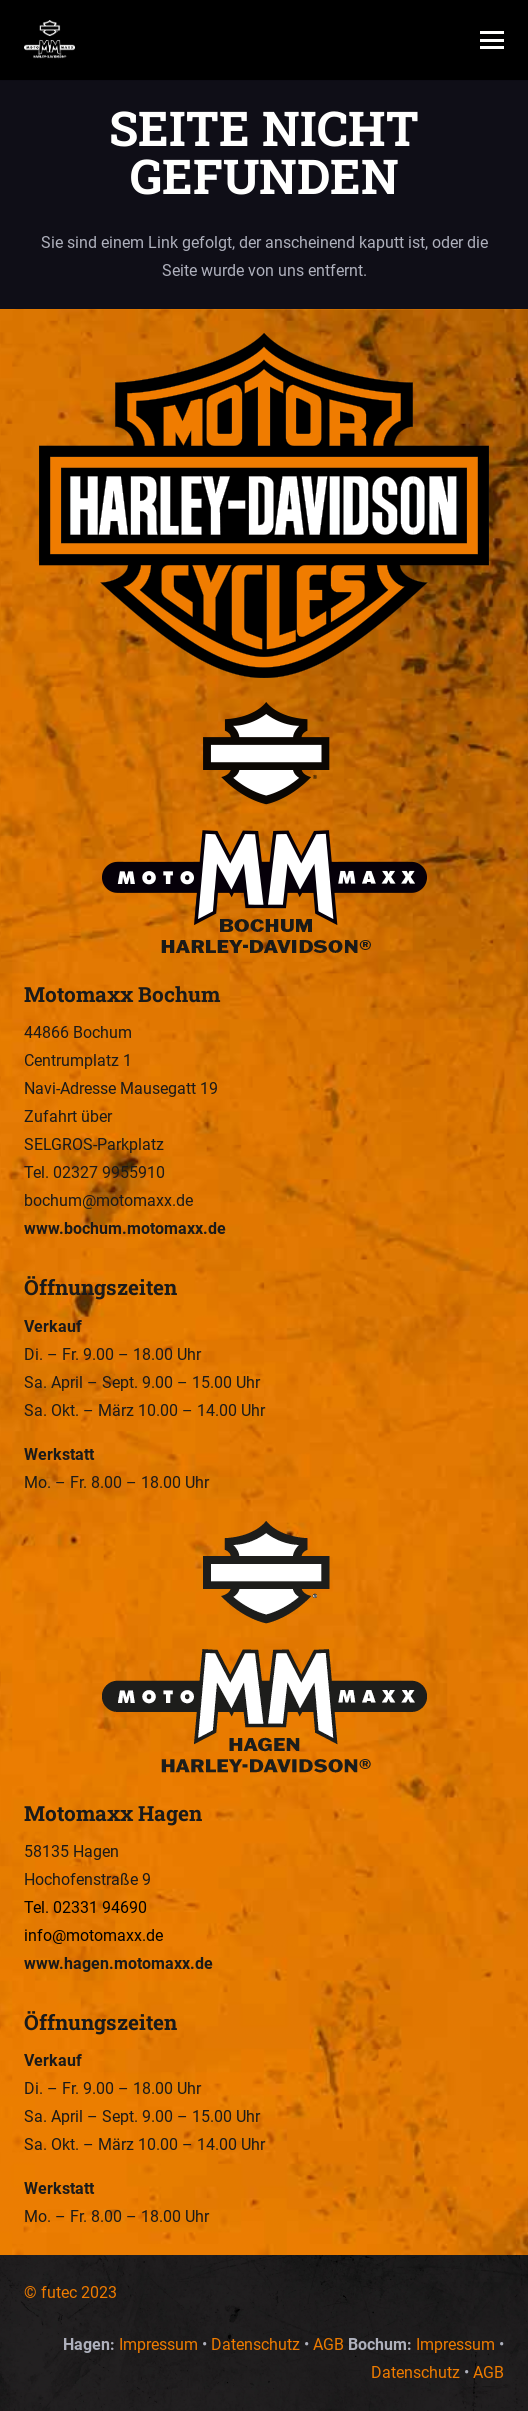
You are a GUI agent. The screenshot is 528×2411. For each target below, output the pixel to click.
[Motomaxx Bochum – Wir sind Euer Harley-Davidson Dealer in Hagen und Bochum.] (264, 830)
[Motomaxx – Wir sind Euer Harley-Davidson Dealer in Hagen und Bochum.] (49, 40)
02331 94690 (100, 1907)
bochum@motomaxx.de (108, 1200)
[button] (492, 40)
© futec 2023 (70, 2292)
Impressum (158, 2344)
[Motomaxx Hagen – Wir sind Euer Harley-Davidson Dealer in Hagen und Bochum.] (264, 1649)
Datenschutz (255, 2344)
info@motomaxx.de (93, 1935)
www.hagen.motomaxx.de (118, 1963)
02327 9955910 (109, 1172)
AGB (328, 2344)
